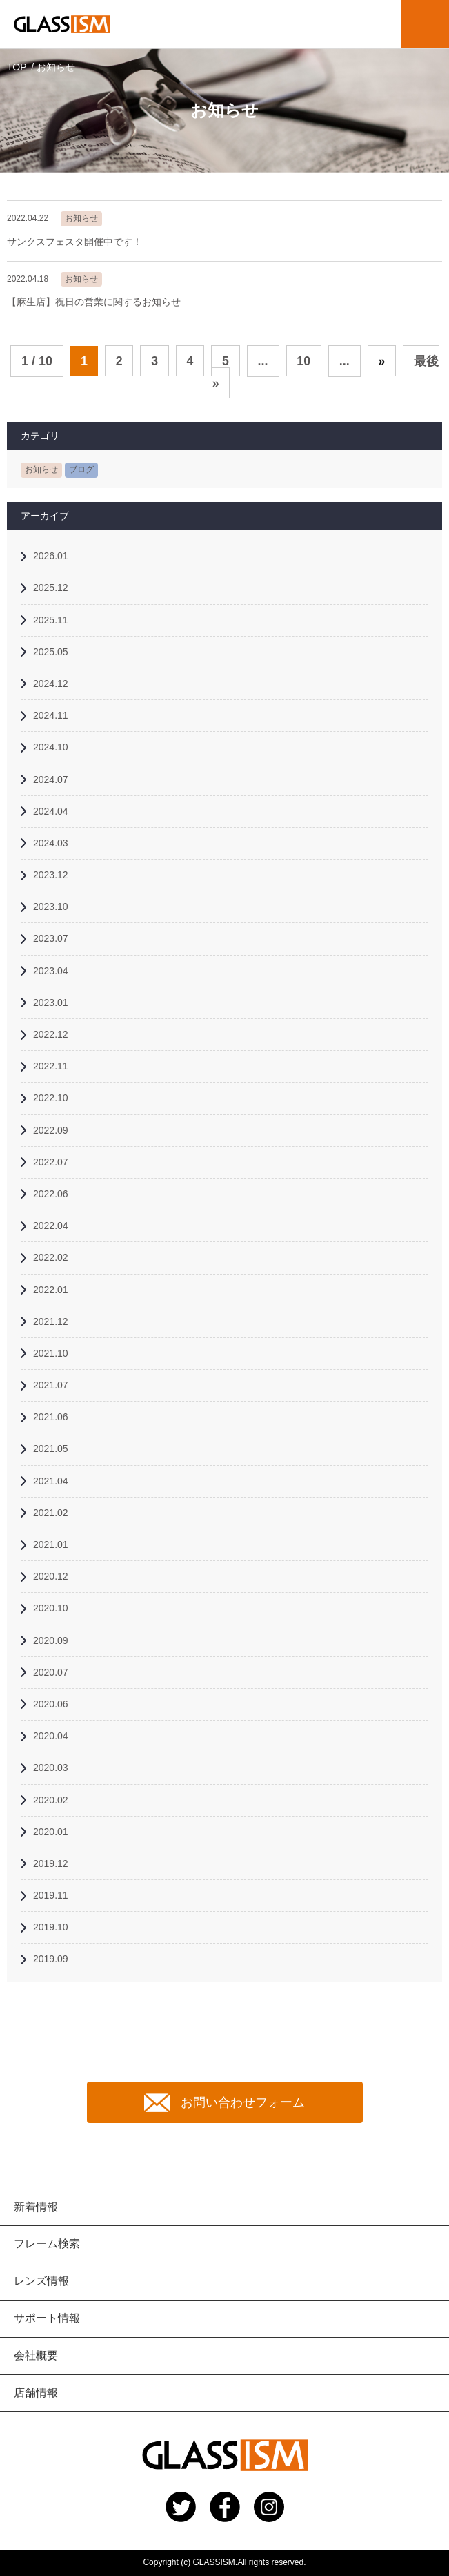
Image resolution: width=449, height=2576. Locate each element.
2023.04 (50, 970)
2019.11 (50, 1895)
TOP (17, 66)
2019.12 (50, 1863)
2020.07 (50, 1672)
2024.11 (50, 715)
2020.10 (50, 1608)
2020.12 (50, 1576)
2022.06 (50, 1193)
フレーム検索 (47, 2244)
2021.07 (50, 1385)
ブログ (81, 470)
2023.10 (50, 906)
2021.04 (50, 1480)
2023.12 (50, 874)
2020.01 (50, 1831)
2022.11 (50, 1066)
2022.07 (50, 1162)
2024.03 (50, 843)
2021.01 (50, 1544)
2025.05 (50, 651)
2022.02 (50, 1257)
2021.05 (50, 1449)
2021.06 (50, 1416)
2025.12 (50, 588)
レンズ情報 (41, 2281)
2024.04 (50, 811)
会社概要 (36, 2355)
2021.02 (50, 1512)
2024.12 (50, 683)
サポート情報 (47, 2318)
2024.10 (50, 747)
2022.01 (50, 1289)
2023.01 (50, 1002)
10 (304, 361)
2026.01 (50, 555)
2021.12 (50, 1321)
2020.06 (50, 1704)
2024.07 (50, 779)
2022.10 (50, 1098)
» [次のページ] (382, 361)
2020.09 (50, 1640)
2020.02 (50, 1799)
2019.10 (50, 1927)
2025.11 (50, 620)
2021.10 (50, 1353)
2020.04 (50, 1735)
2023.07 (50, 939)
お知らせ (41, 470)
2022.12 (50, 1034)
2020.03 (50, 1767)
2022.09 (50, 1130)
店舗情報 (36, 2393)
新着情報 (36, 2207)
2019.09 (50, 1959)
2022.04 (50, 1225)
